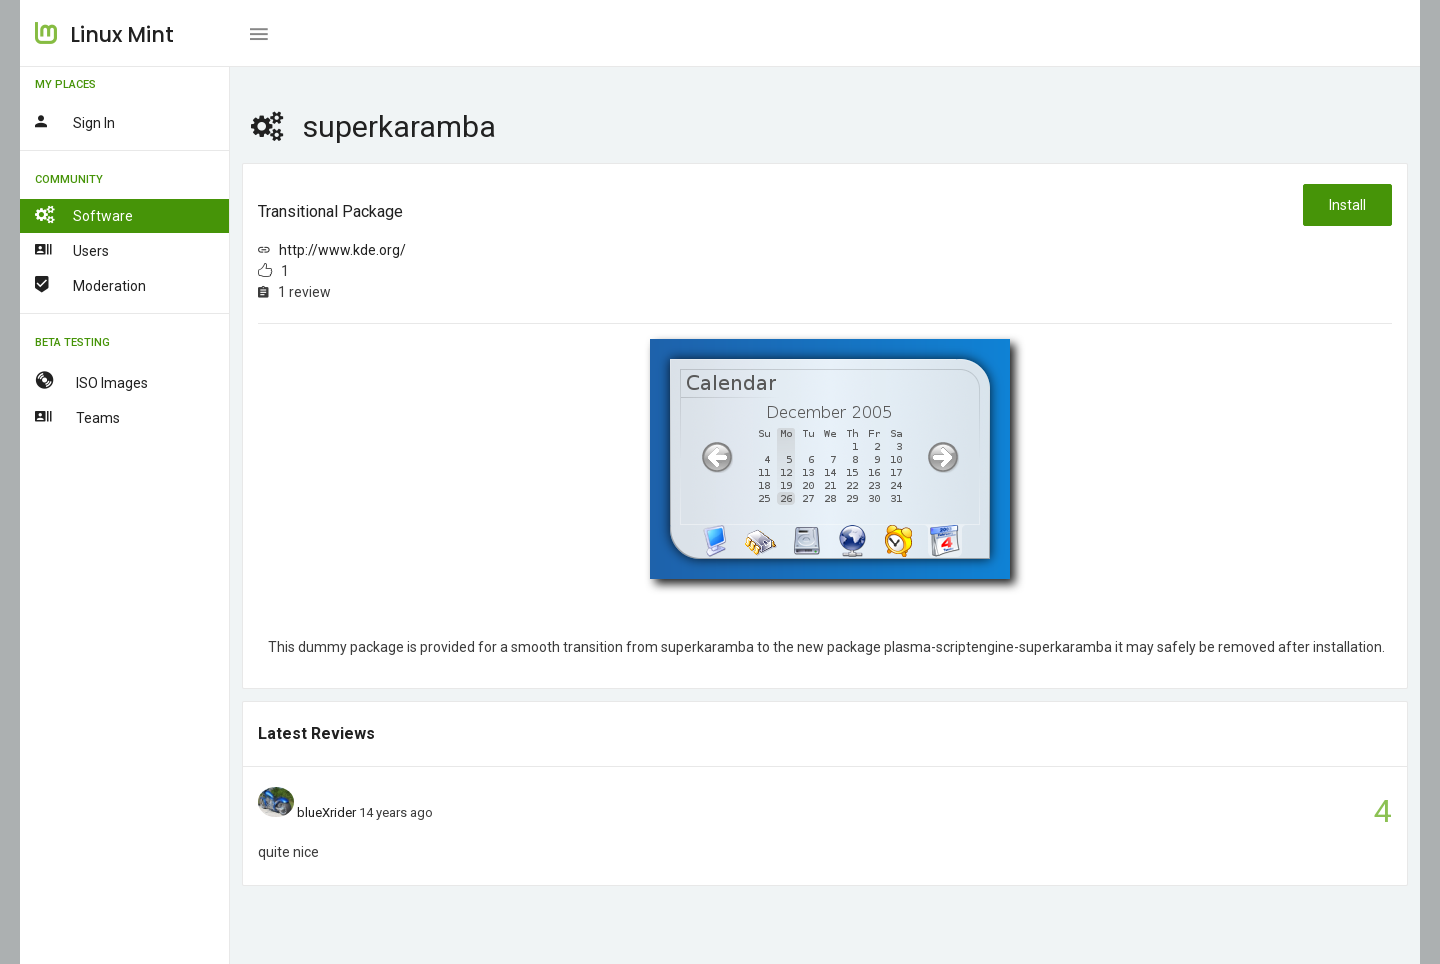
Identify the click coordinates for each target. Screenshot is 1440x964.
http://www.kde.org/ (342, 250)
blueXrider (326, 812)
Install (1347, 205)
